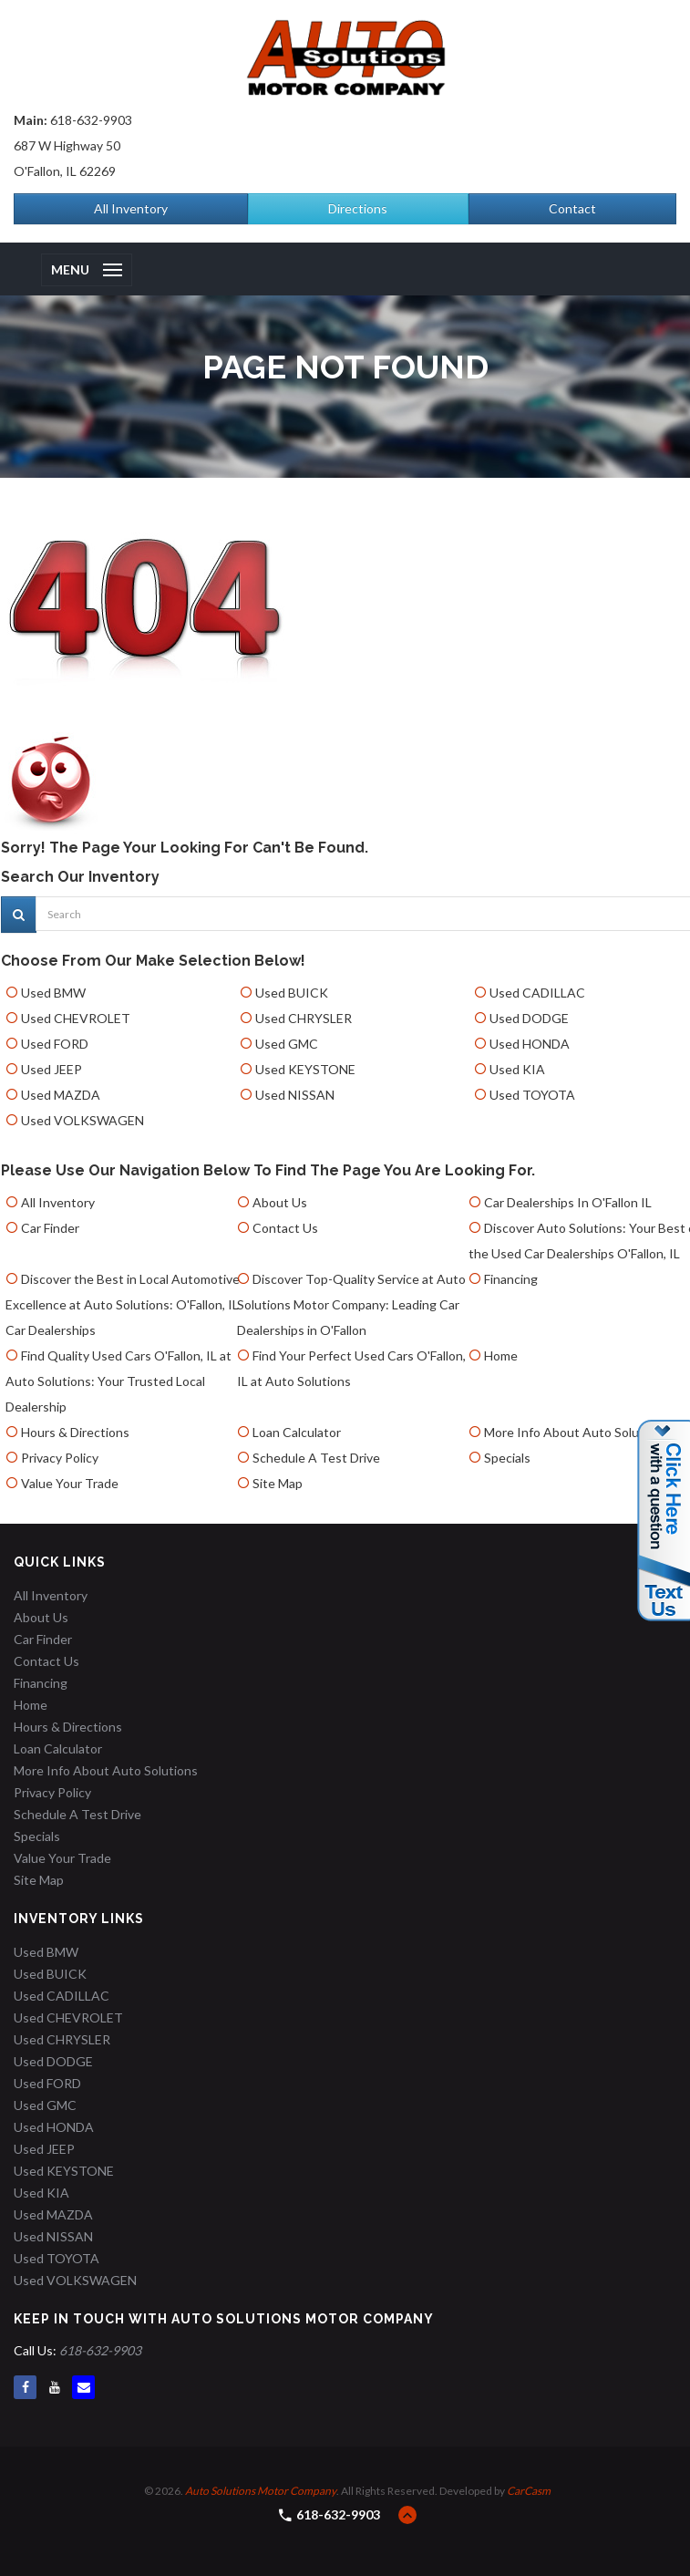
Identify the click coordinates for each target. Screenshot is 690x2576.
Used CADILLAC (537, 992)
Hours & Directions (75, 1432)
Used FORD (54, 1043)
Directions (357, 208)
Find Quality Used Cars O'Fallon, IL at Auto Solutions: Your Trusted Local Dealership (118, 1381)
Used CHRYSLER (303, 1018)
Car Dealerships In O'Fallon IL (568, 1202)
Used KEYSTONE (305, 1069)
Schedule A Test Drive (316, 1457)
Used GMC (286, 1043)
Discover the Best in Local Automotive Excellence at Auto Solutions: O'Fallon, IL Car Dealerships (122, 1304)
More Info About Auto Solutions (576, 1432)
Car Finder (50, 1228)
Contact (572, 208)
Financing (511, 1279)
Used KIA (517, 1069)
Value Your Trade (69, 1483)
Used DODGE (529, 1018)
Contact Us (285, 1228)
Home (501, 1355)
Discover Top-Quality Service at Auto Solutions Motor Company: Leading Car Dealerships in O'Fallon (351, 1304)
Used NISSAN (295, 1094)
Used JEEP (51, 1069)
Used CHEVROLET (75, 1018)
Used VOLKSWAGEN (82, 1120)
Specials (507, 1457)
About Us (279, 1202)
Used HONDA (529, 1043)
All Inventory (131, 208)
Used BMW (53, 992)
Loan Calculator (296, 1432)
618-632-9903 (91, 120)
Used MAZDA (60, 1094)
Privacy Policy (59, 1457)
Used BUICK (291, 992)
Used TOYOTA (532, 1094)
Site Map (277, 1483)
